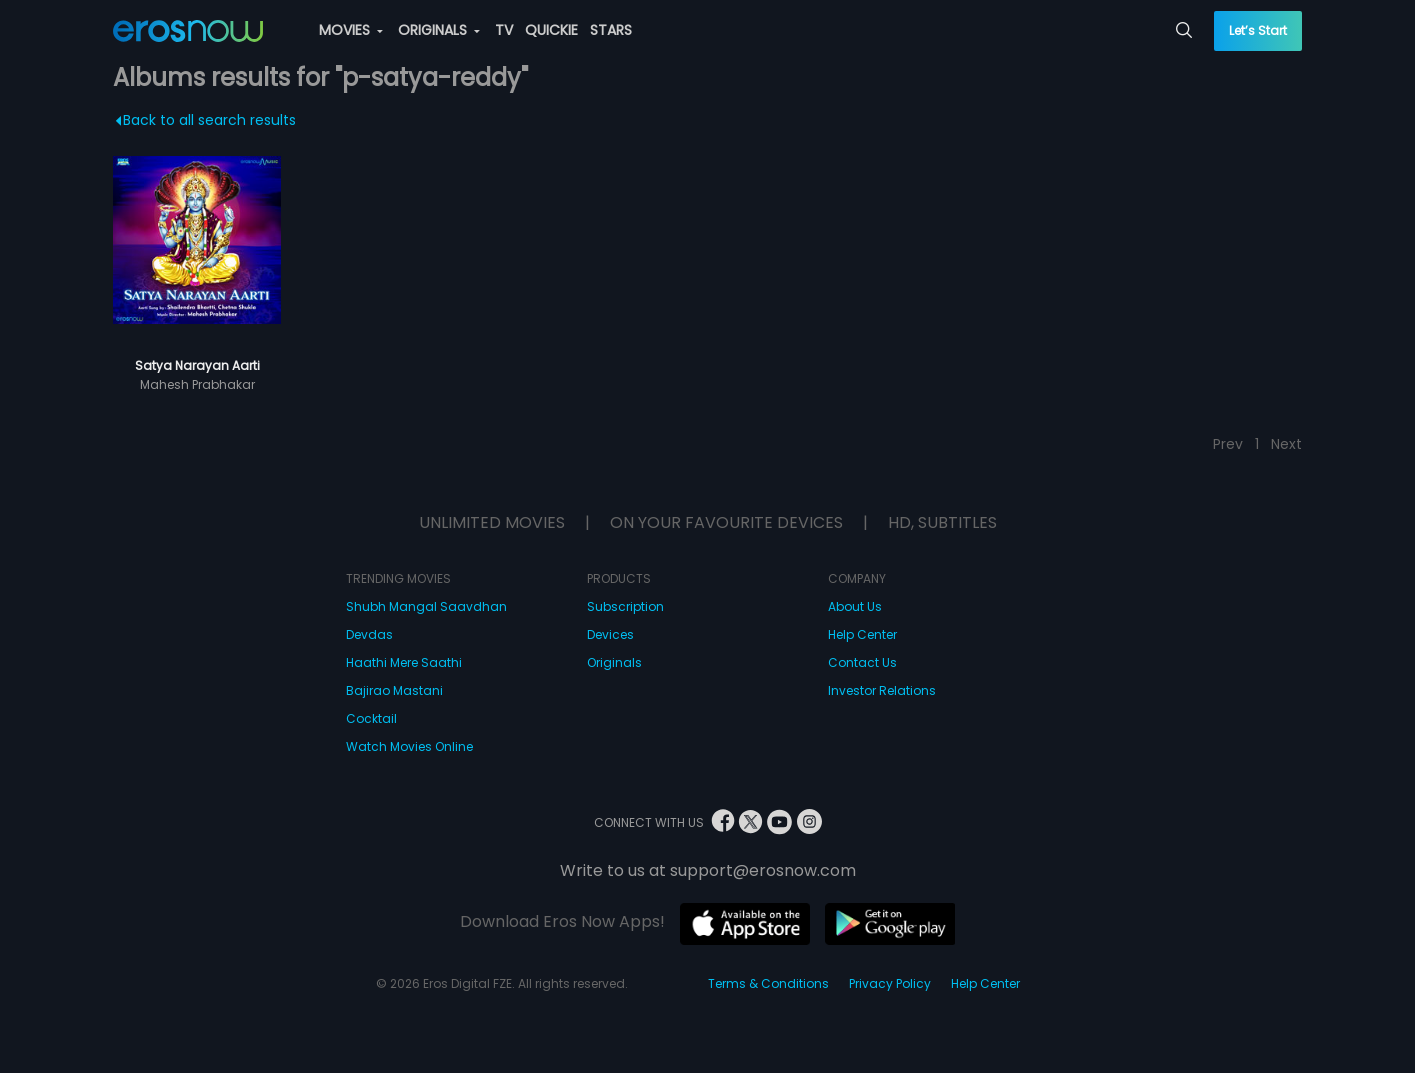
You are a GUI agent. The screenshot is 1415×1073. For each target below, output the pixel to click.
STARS (611, 30)
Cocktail (371, 718)
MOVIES (351, 30)
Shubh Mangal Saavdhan (426, 606)
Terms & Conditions (768, 983)
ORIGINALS (439, 30)
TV (504, 30)
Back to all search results (206, 120)
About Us (855, 606)
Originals (614, 662)
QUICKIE (551, 30)
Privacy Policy (890, 983)
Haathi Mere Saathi (404, 662)
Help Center (862, 634)
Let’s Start (1258, 30)
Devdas (369, 634)
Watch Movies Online (409, 746)
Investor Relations (882, 690)
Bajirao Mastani (394, 690)
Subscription (625, 606)
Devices (610, 634)
